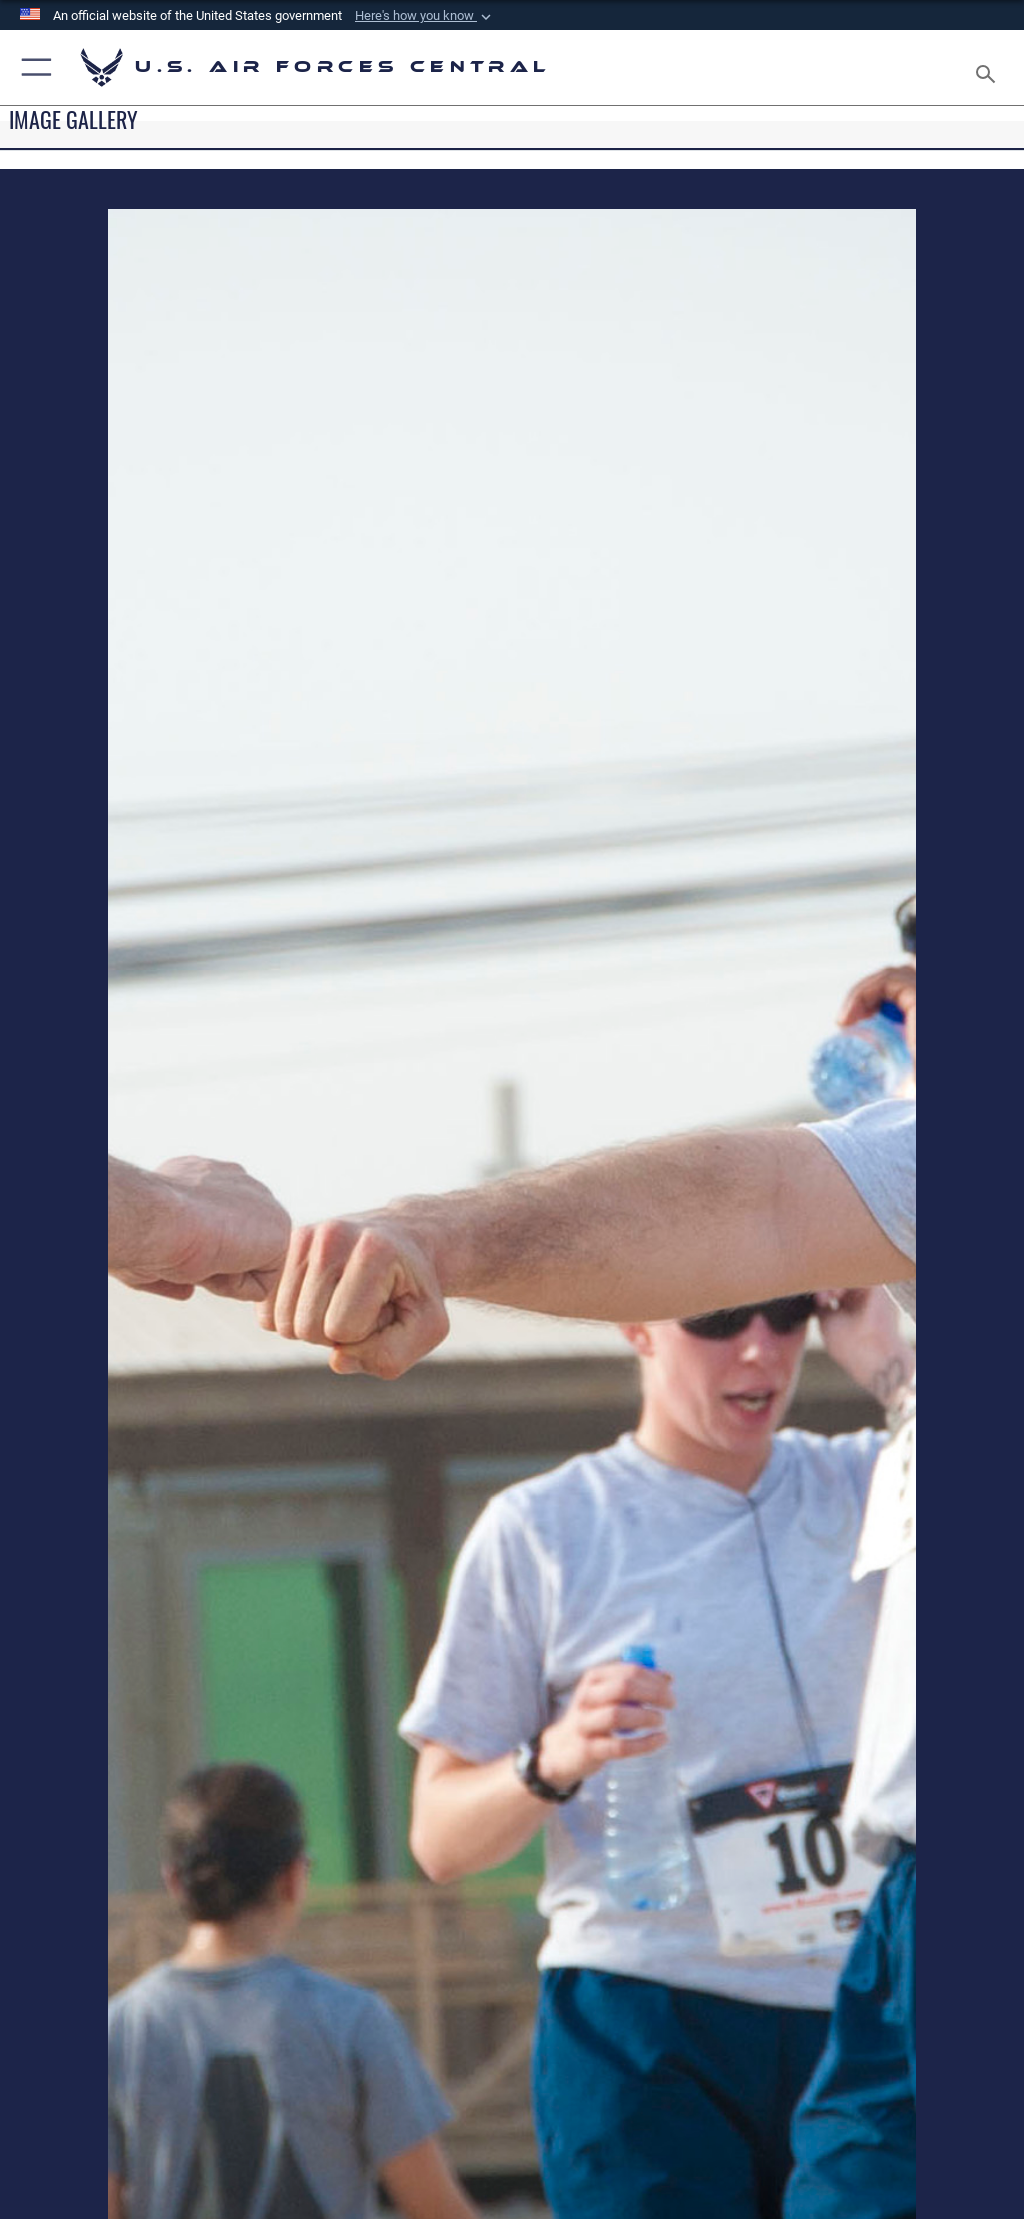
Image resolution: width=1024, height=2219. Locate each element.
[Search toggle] (989, 67)
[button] (425, 16)
